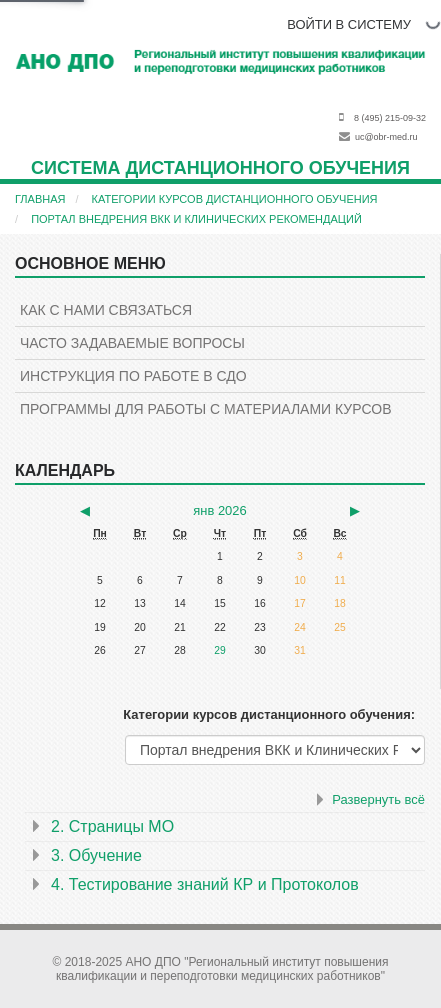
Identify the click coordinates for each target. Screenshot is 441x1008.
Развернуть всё (378, 799)
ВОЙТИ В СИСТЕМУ (349, 24)
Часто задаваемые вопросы (132, 343)
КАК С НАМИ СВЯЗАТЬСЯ (106, 310)
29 (220, 650)
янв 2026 (219, 510)
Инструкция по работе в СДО (133, 376)
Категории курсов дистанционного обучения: (269, 714)
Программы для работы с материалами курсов (205, 409)
